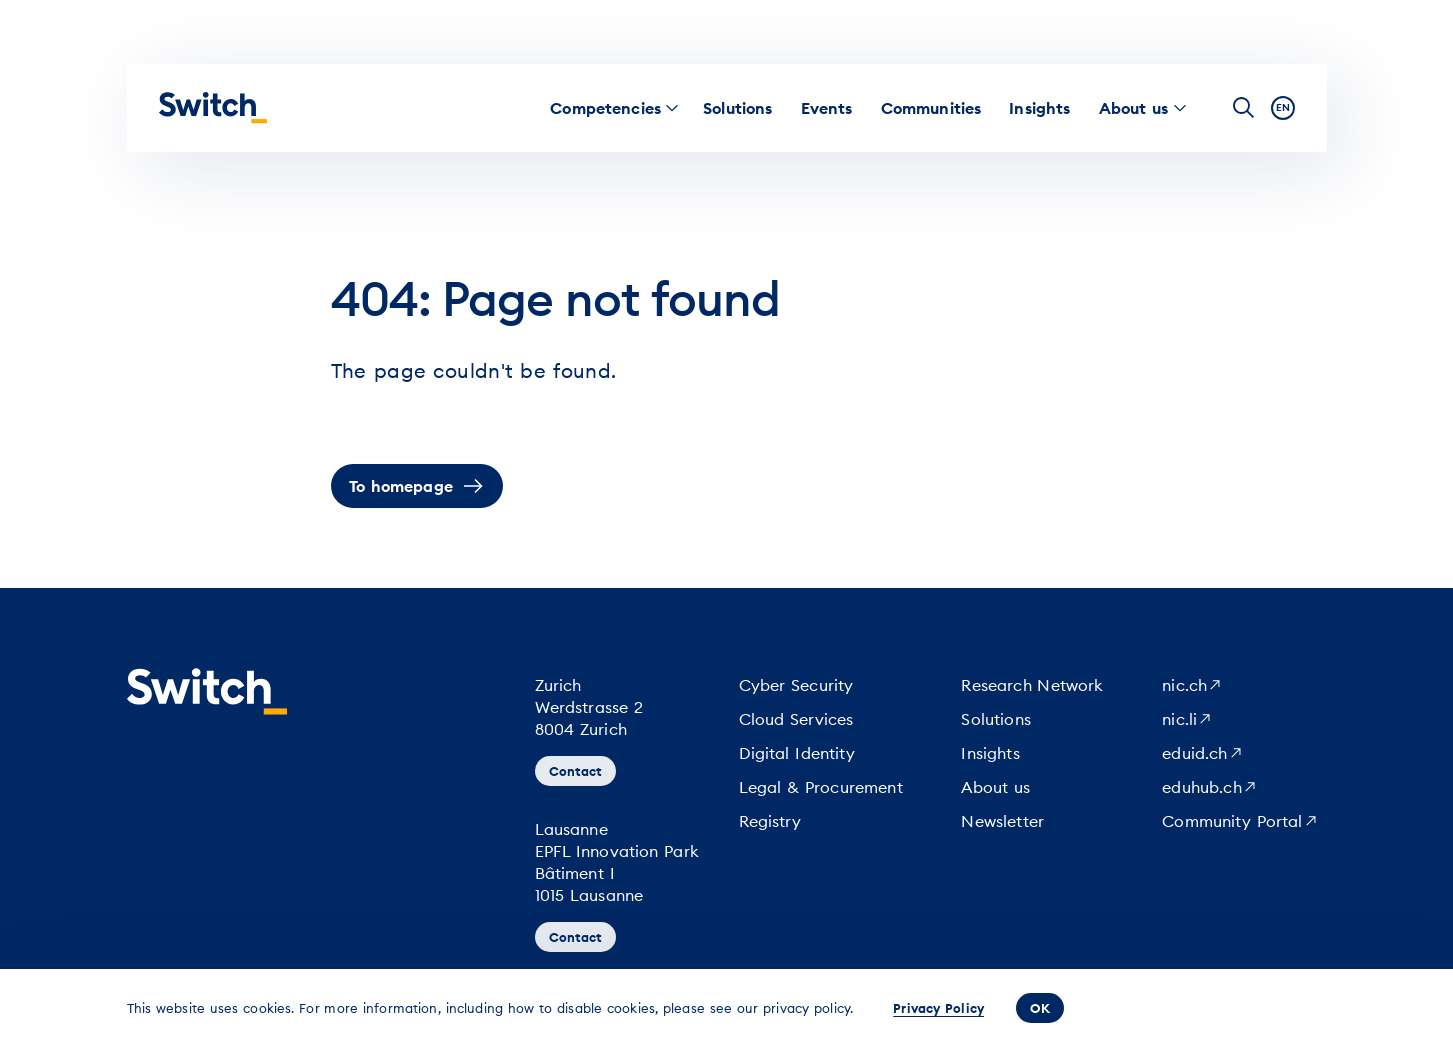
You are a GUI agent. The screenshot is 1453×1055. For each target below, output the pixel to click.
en (1283, 107)
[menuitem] (605, 108)
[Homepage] (213, 108)
